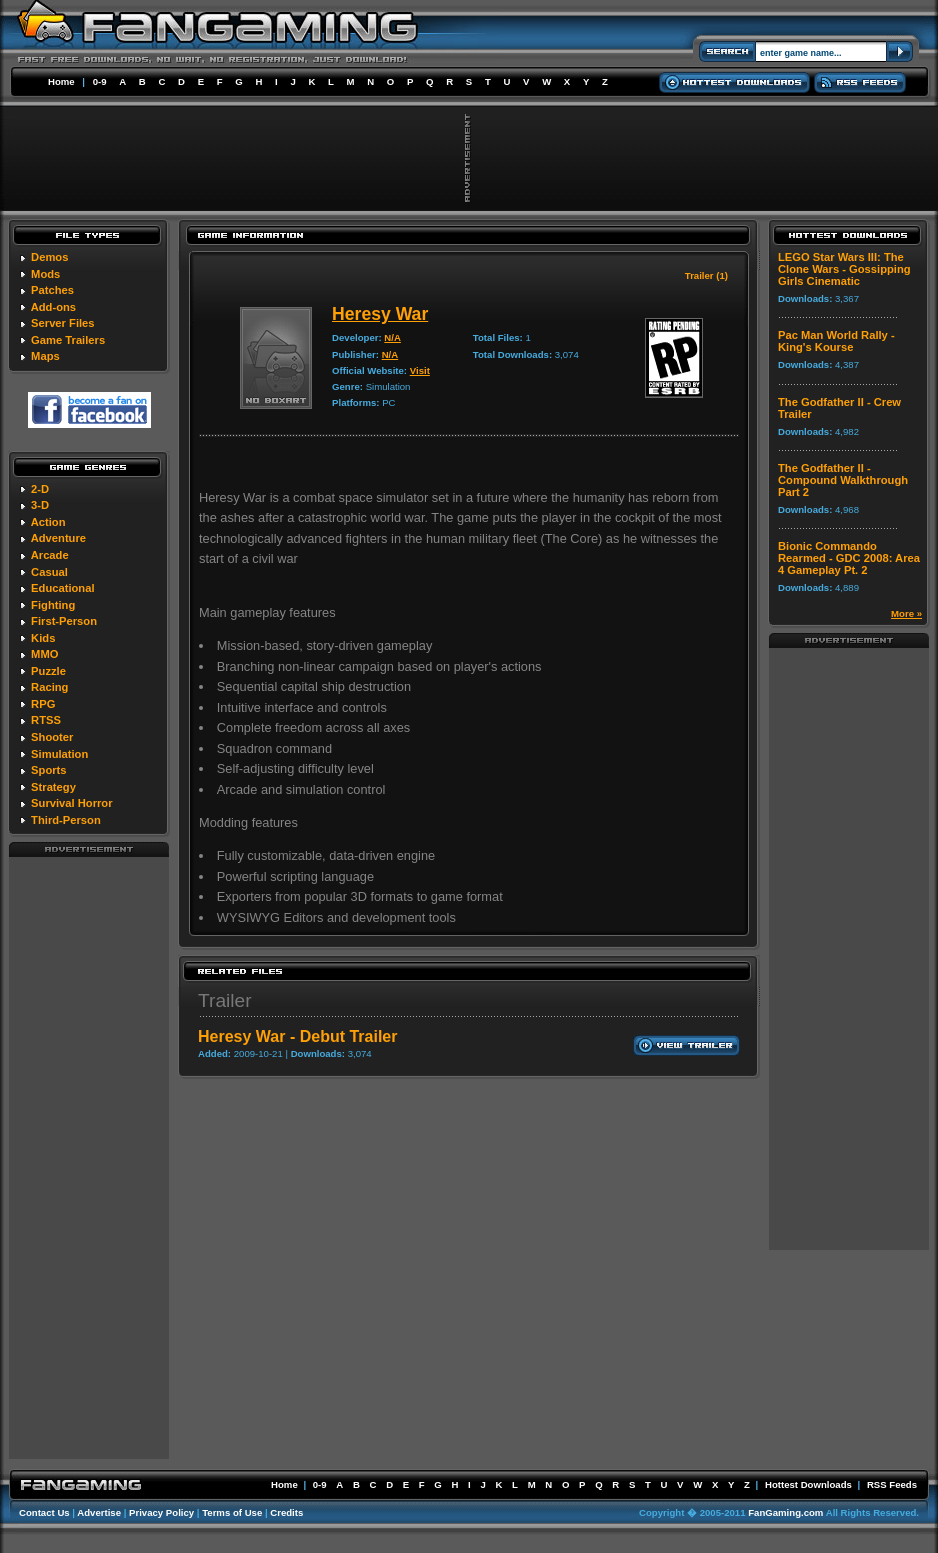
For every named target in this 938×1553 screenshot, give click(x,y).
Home (61, 81)
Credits (286, 1512)
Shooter (52, 737)
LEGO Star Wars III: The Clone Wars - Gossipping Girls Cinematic (844, 269)
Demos (49, 257)
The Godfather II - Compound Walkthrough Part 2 (843, 480)
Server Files (62, 323)
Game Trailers (68, 340)
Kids (43, 638)
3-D (40, 505)
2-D (40, 489)
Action (48, 522)
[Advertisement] (89, 1157)
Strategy (53, 787)
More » (906, 613)
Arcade (50, 555)
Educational (62, 588)
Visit (420, 370)
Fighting (53, 605)
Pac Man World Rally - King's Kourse (836, 341)
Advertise (99, 1512)
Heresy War (380, 314)
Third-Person (66, 820)
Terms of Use (232, 1512)
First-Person (64, 621)
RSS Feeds (892, 1484)
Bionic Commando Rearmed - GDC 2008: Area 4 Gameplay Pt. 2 (849, 558)
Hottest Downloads (808, 1484)
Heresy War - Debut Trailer (297, 1036)
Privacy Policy (161, 1512)
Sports (48, 770)
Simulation (59, 754)
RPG (43, 704)
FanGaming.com (785, 1512)
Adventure (58, 538)
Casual (49, 572)
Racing (49, 687)
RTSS (46, 720)
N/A (392, 337)
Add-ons (53, 307)
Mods (45, 274)
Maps (45, 356)
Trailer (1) (706, 275)
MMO (44, 654)
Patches (52, 290)
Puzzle (48, 671)
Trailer (225, 1000)
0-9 (100, 81)
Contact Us (44, 1512)
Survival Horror (71, 803)
